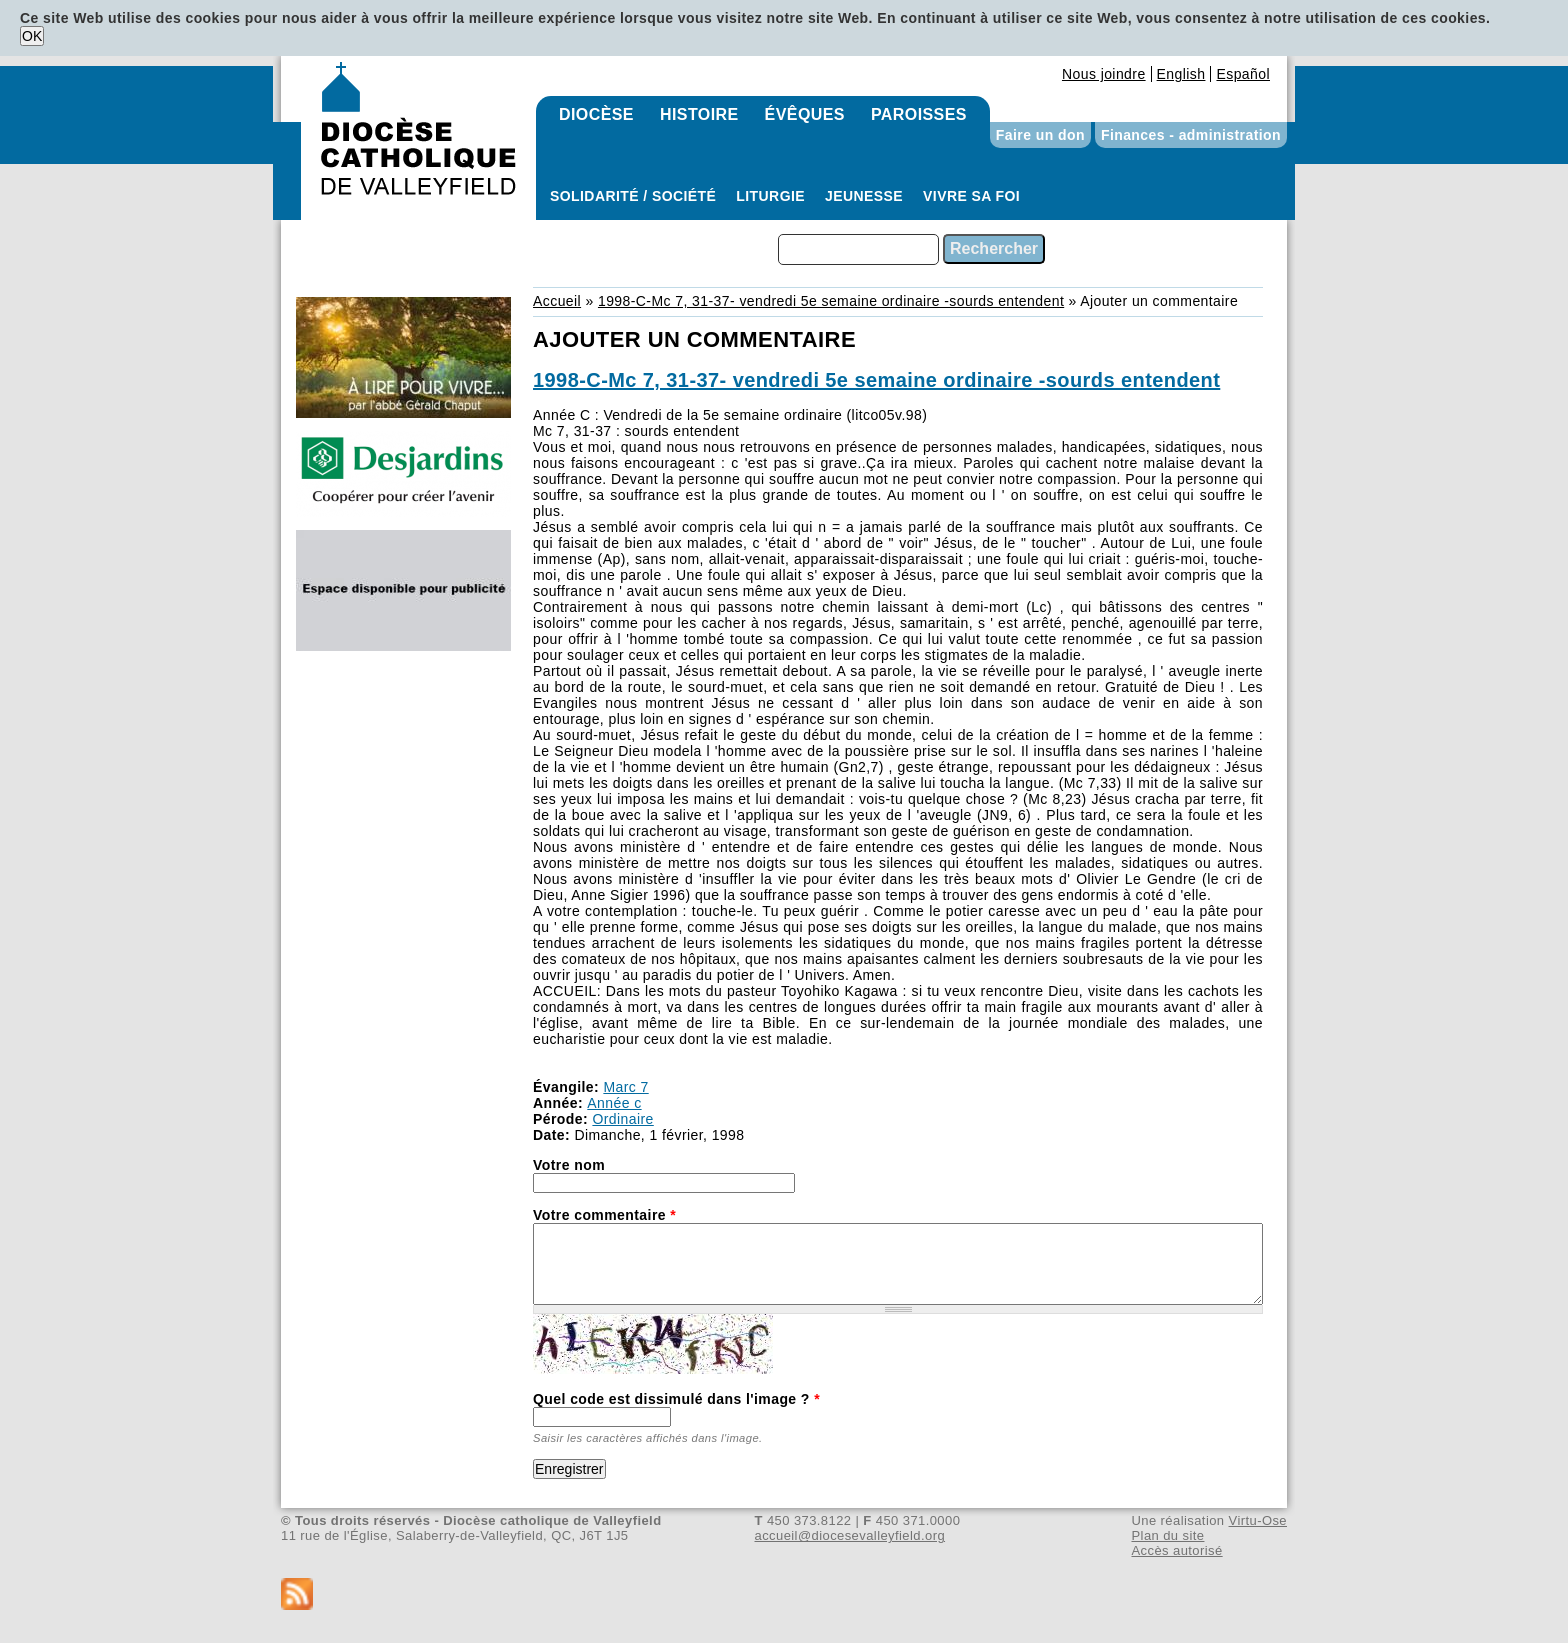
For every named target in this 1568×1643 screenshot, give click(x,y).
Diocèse (596, 114)
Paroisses (919, 114)
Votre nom (569, 1165)
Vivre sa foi (971, 196)
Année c (614, 1103)
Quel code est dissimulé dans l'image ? (676, 1399)
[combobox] (858, 249)
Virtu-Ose (1258, 1520)
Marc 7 (625, 1087)
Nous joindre (1104, 74)
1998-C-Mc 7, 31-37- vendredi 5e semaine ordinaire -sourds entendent (831, 301)
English (1181, 74)
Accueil (557, 301)
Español (1243, 74)
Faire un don (1040, 135)
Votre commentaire (604, 1215)
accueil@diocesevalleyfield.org (850, 1535)
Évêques (805, 114)
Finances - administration (1191, 135)
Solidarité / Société (633, 196)
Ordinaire (622, 1119)
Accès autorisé (1176, 1550)
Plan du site (1167, 1535)
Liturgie (770, 196)
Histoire (699, 114)
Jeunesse (864, 196)
